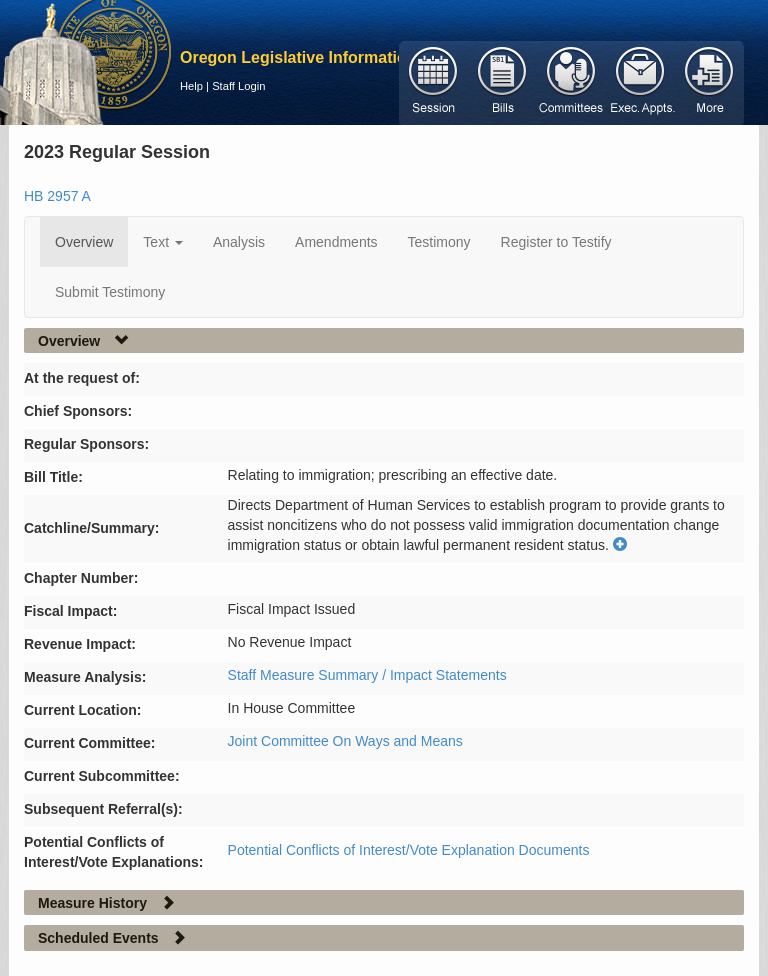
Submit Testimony (110, 292)
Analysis (239, 242)
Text (163, 242)
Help (191, 86)
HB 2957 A (57, 196)
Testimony (439, 242)
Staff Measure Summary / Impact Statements (367, 675)
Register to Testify (556, 242)
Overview (84, 242)
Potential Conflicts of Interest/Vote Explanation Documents (409, 850)
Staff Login (238, 86)
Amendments (336, 242)
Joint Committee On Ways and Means (345, 741)
